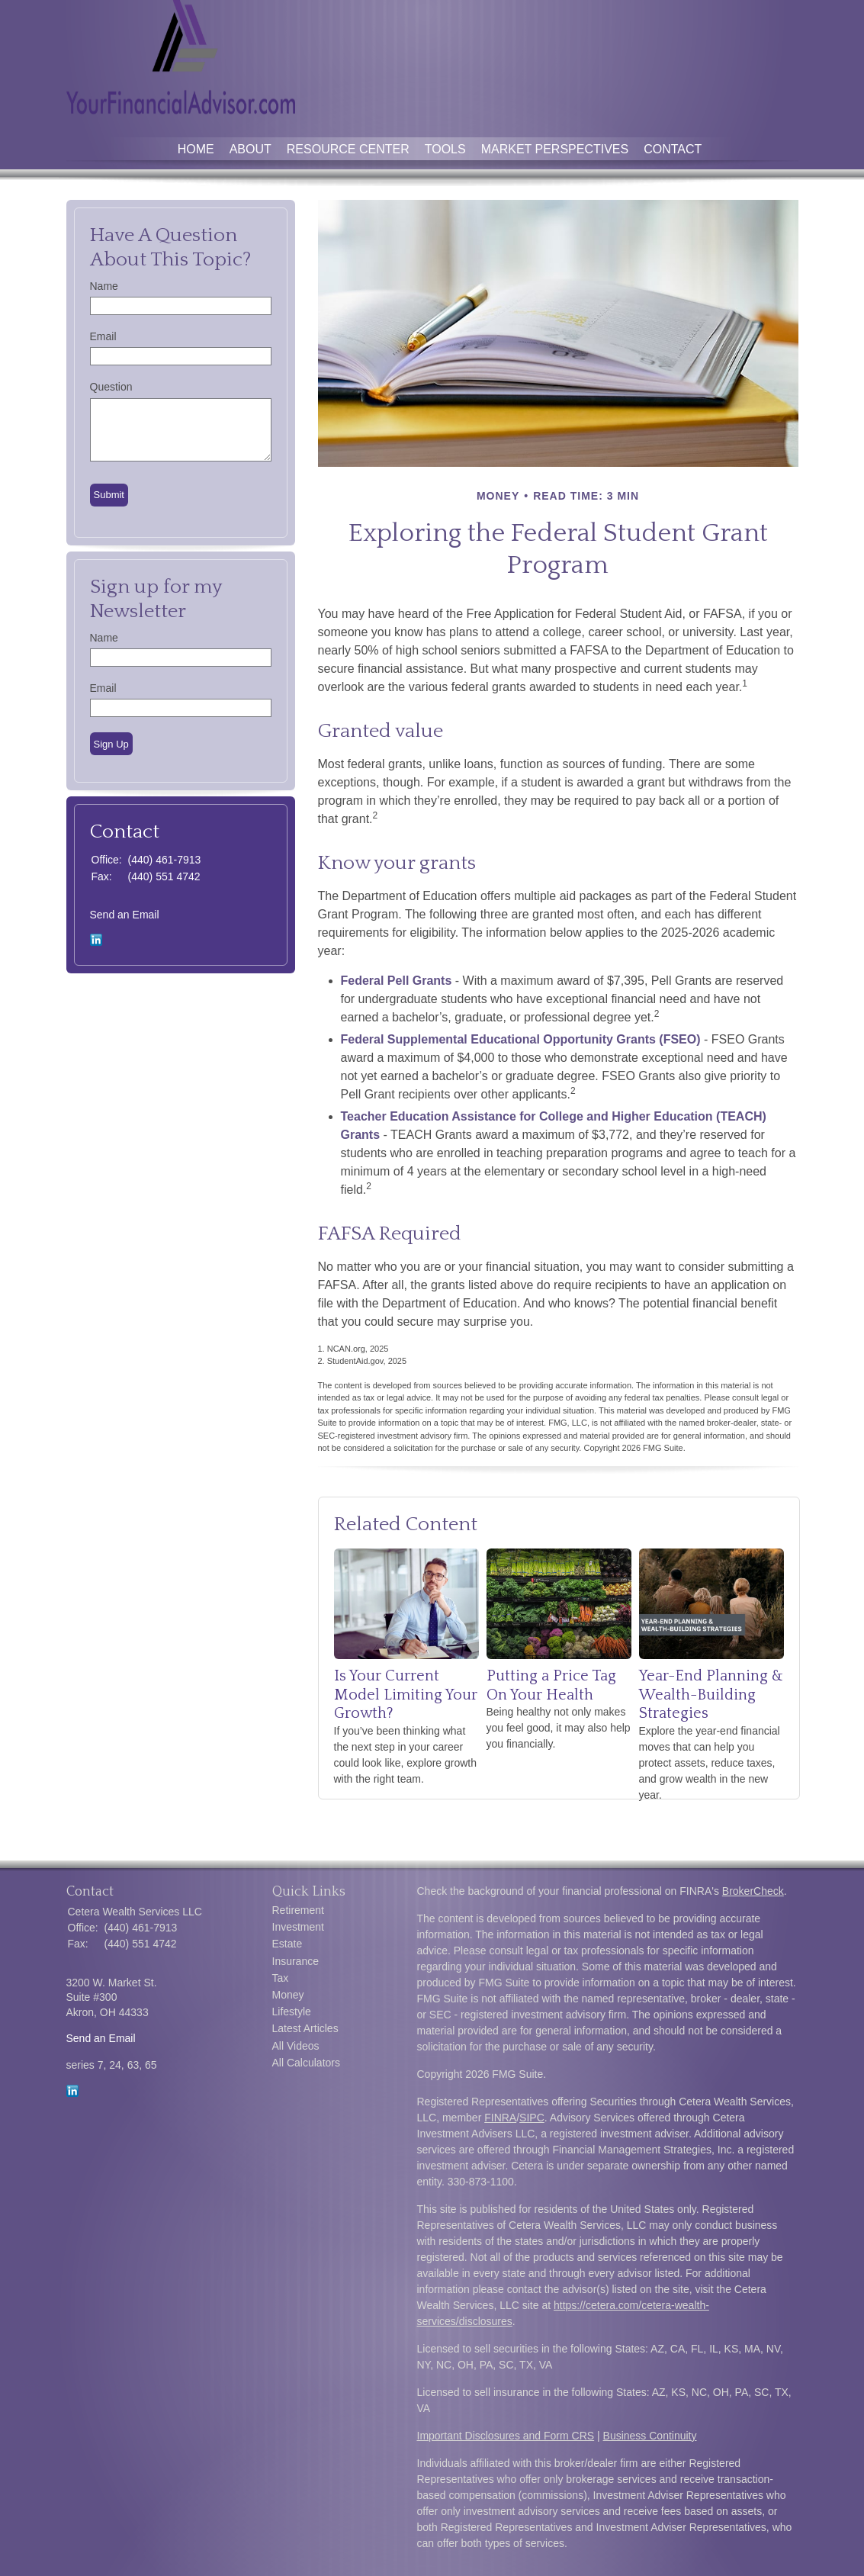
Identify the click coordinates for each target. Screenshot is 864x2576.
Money (288, 1995)
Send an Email (124, 915)
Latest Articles (305, 2028)
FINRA (500, 2117)
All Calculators (306, 2063)
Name (104, 286)
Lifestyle (291, 2011)
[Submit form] (109, 495)
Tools (445, 149)
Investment (298, 1927)
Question (111, 387)
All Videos (296, 2046)
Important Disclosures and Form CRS (506, 2436)
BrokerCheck (753, 1891)
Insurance (295, 1961)
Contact (673, 149)
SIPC (531, 2117)
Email (103, 336)
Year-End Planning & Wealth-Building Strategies (711, 1694)
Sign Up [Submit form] (111, 744)
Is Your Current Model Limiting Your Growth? (405, 1694)
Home (196, 149)
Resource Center (348, 149)
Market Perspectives (555, 149)
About (250, 149)
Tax (280, 1978)
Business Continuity (650, 2436)
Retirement (298, 1910)
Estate (287, 1944)
